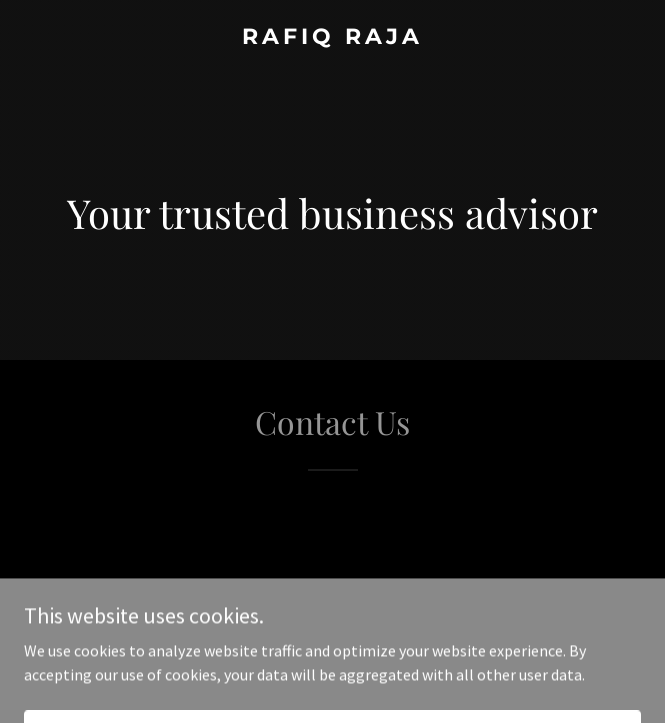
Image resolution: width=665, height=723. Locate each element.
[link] (332, 38)
